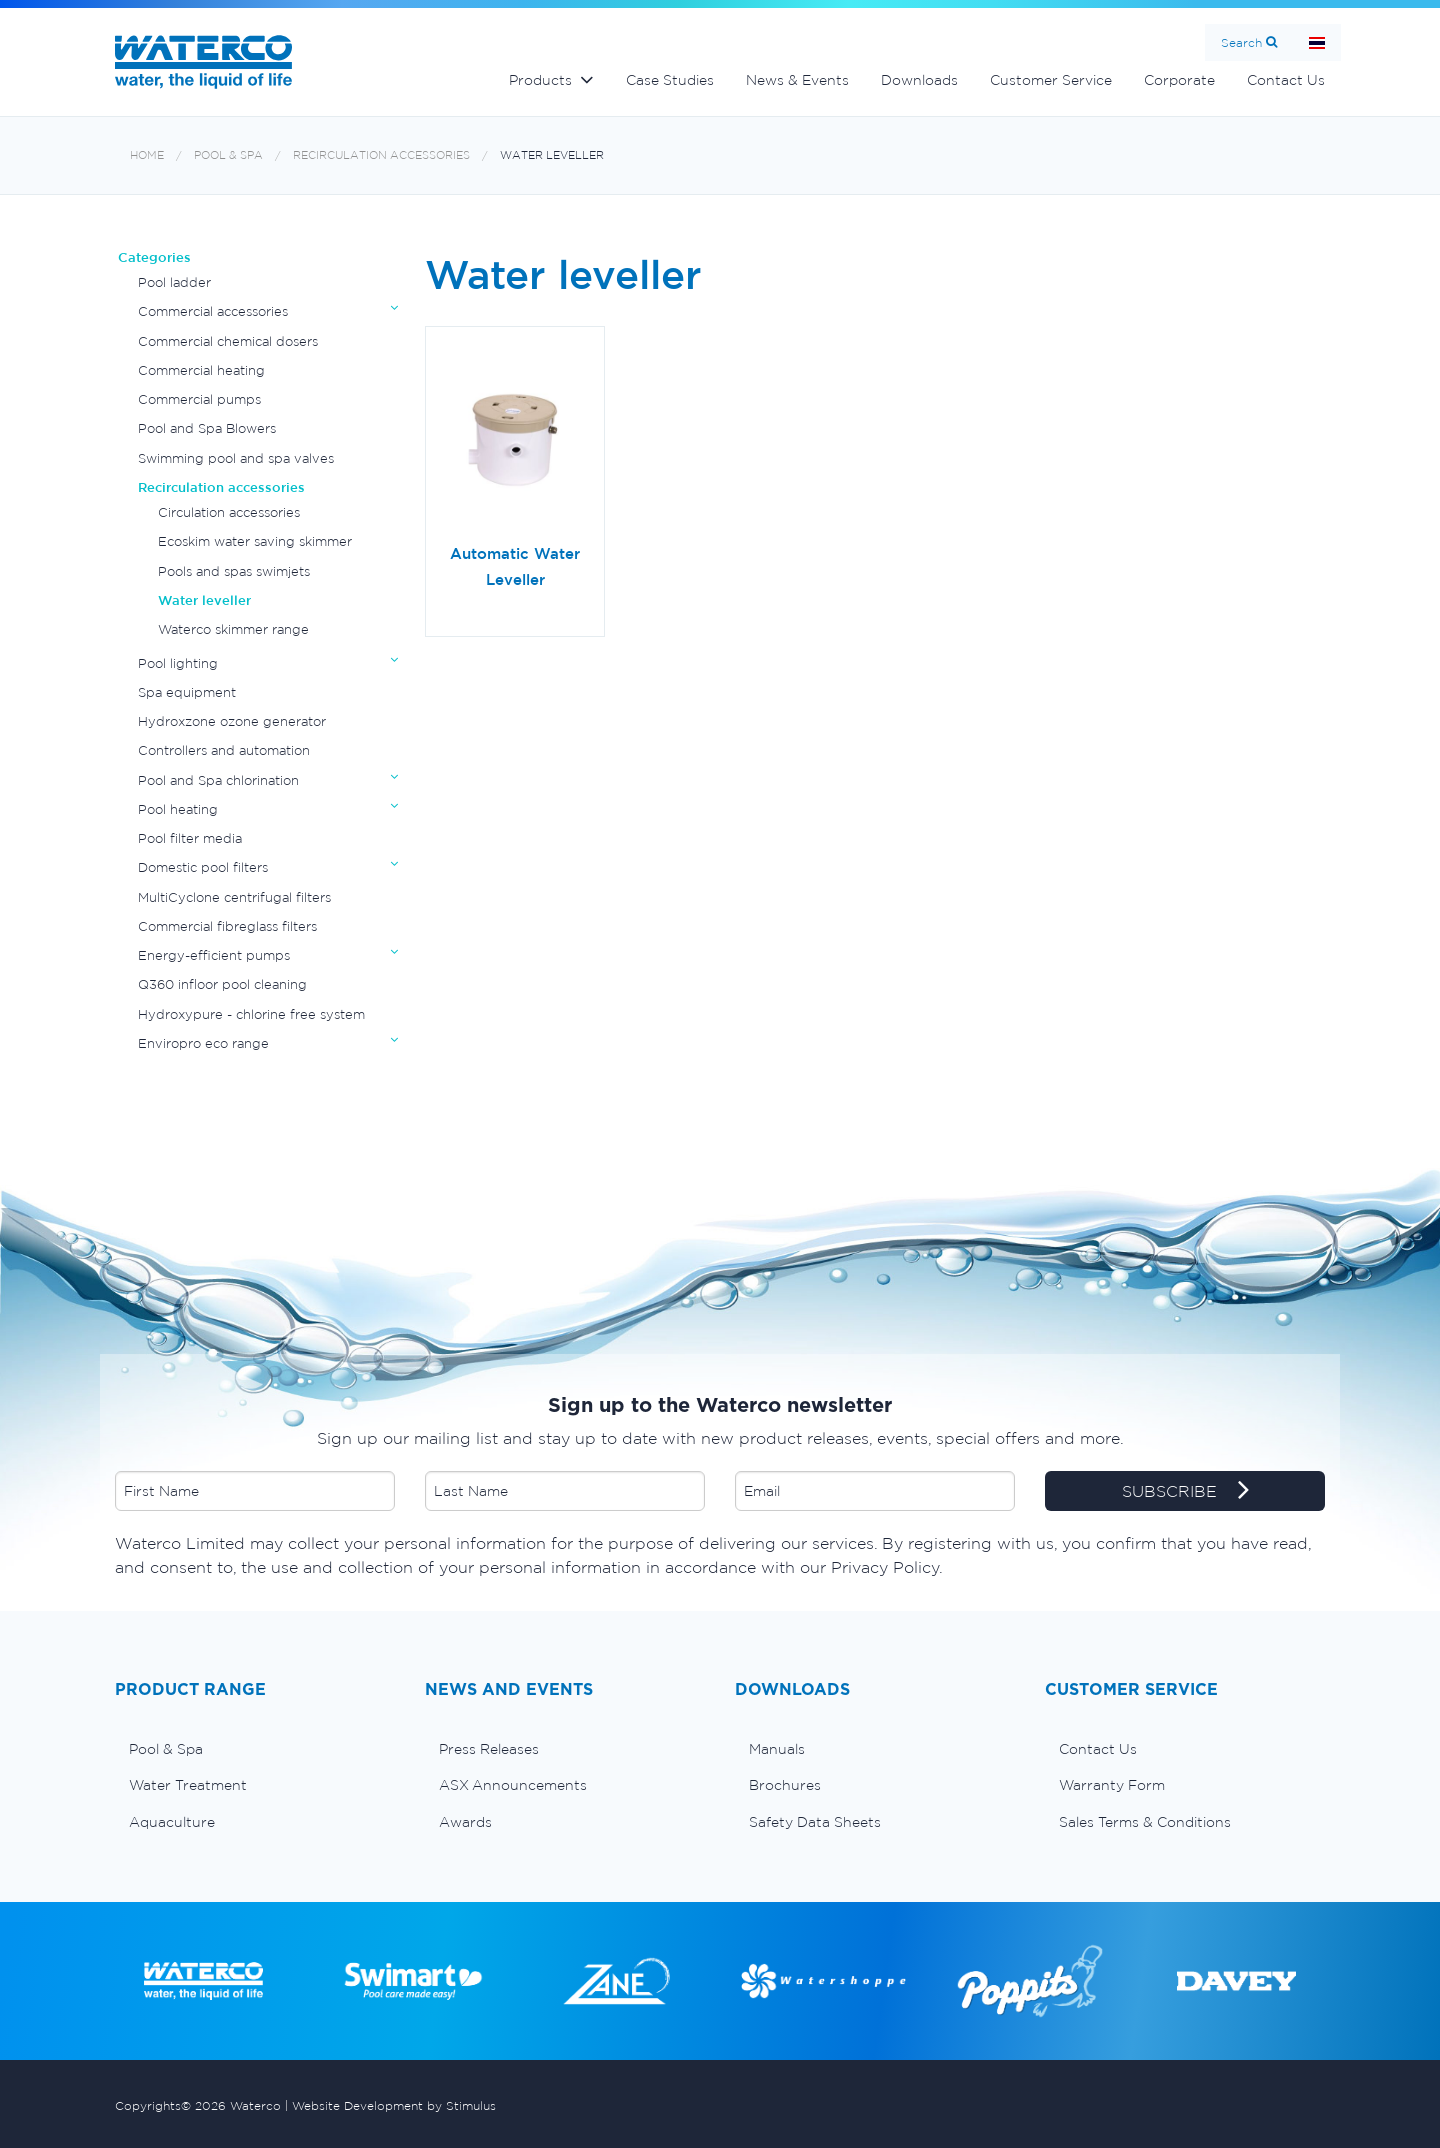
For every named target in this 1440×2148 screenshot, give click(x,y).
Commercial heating (201, 370)
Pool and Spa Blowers (207, 428)
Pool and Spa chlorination (218, 780)
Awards (465, 1822)
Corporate (1179, 80)
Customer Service (1051, 80)
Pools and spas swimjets (234, 571)
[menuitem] (255, 1749)
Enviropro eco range (203, 1043)
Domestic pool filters (203, 867)
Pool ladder (174, 282)
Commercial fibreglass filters (227, 926)
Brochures (785, 1785)
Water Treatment (188, 1785)
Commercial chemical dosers (228, 341)
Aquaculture (172, 1822)
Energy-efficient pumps (214, 955)
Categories (154, 257)
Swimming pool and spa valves (236, 458)
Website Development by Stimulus (394, 2105)
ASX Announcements (513, 1785)
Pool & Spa (228, 155)
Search (1241, 42)
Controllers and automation (224, 750)
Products (540, 80)
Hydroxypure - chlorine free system (251, 1014)
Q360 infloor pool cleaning (222, 984)
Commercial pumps (199, 399)
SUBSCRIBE (1185, 1492)
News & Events (797, 80)
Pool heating (178, 809)
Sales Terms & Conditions (1145, 1822)
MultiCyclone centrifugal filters (234, 897)
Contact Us (1286, 80)
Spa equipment (187, 692)
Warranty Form (1112, 1785)
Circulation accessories (229, 512)
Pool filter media (190, 838)
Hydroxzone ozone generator (232, 721)
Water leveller (552, 155)
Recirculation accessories (381, 155)
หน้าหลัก (1317, 42)
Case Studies (670, 80)
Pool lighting (178, 663)
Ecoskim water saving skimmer (255, 541)
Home (147, 155)
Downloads (919, 80)
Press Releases (489, 1749)
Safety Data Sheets (815, 1822)
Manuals (777, 1749)
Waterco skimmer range (233, 629)
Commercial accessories (213, 311)
